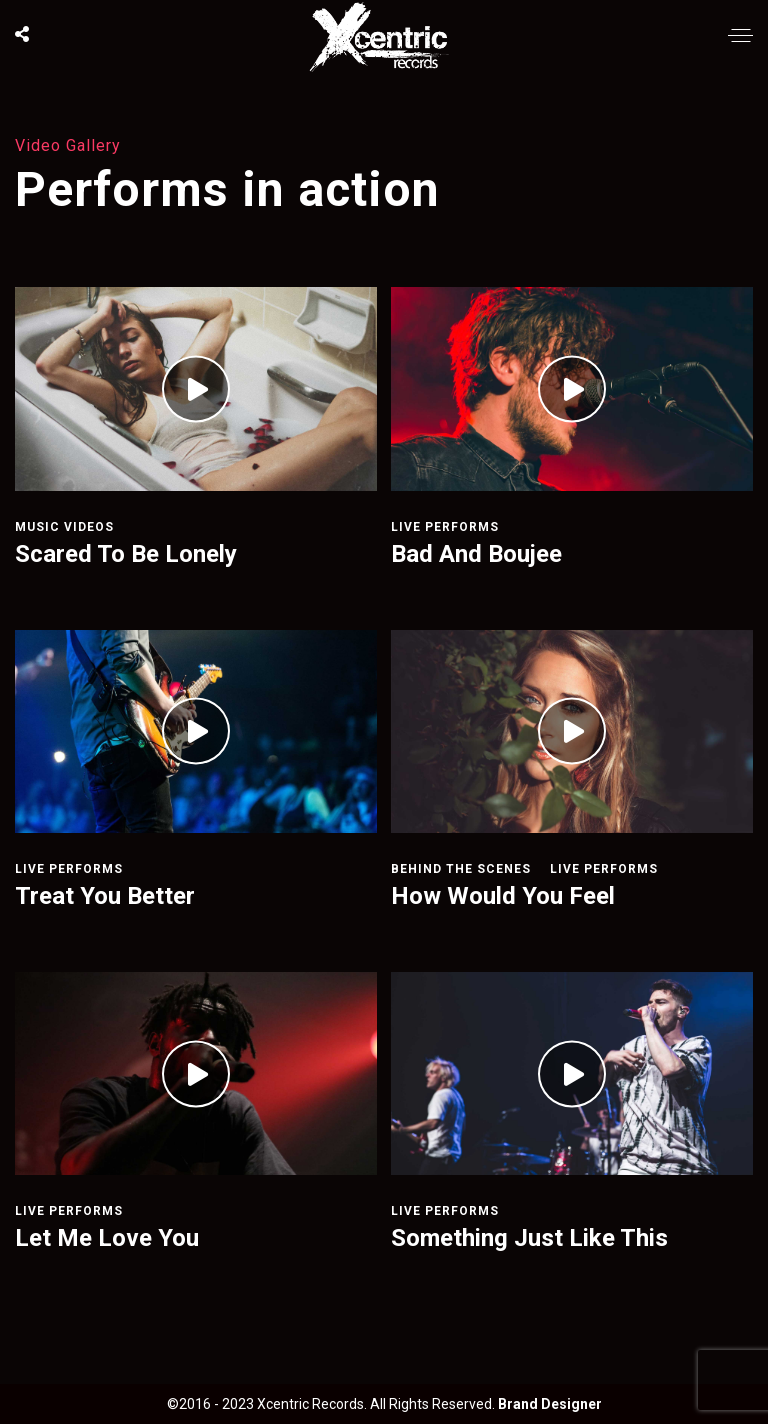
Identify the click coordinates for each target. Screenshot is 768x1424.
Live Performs (445, 527)
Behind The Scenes (461, 869)
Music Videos (64, 527)
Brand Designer (550, 1404)
